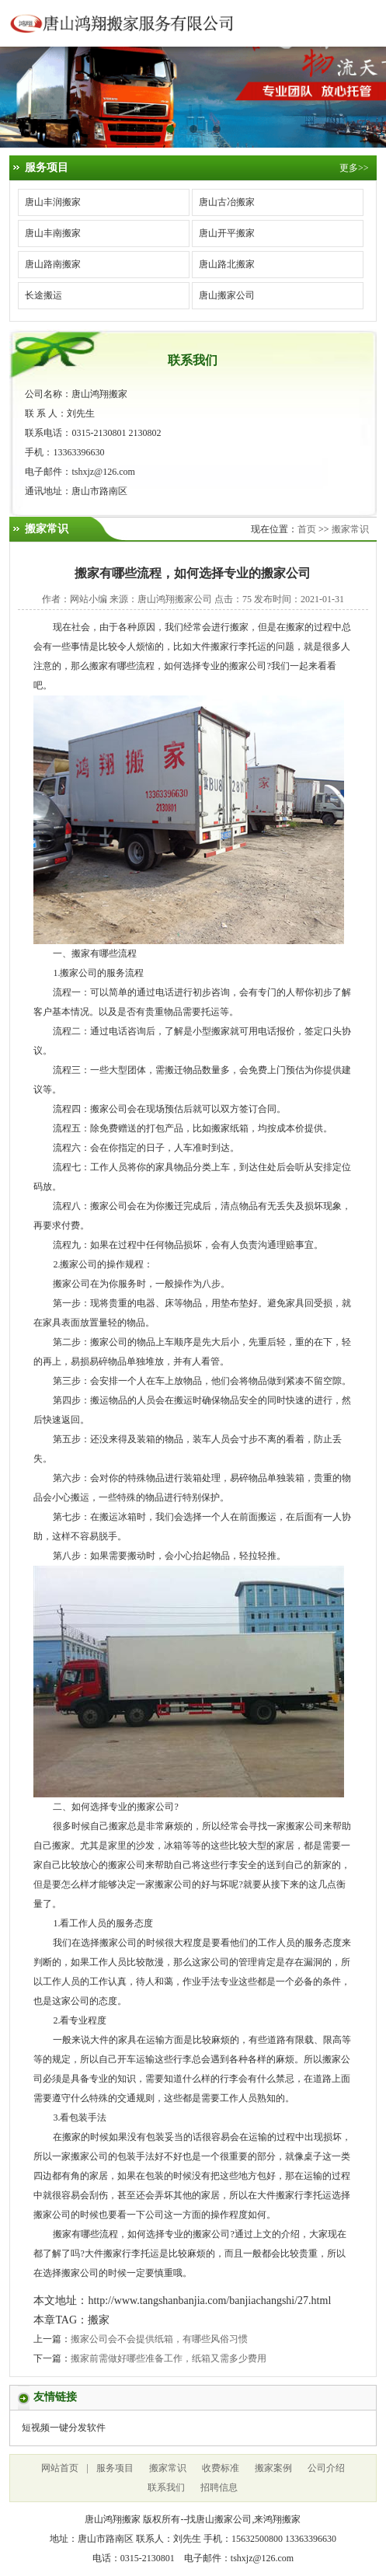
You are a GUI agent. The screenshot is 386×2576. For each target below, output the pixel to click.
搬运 (99, 1400)
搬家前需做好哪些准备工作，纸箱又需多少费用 (168, 2358)
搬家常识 (350, 529)
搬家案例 (273, 2468)
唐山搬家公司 (227, 295)
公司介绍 (326, 2468)
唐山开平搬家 (227, 233)
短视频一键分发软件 (64, 2427)
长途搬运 (43, 295)
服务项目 (115, 2468)
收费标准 (220, 2468)
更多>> (354, 167)
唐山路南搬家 (53, 264)
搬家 (239, 627)
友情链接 (55, 2397)
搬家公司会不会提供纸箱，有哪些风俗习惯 (159, 2339)
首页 (306, 529)
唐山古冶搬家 (227, 202)
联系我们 (166, 2487)
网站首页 (59, 2468)
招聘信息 (219, 2487)
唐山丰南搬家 (53, 233)
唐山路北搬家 (227, 264)
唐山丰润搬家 (53, 202)
